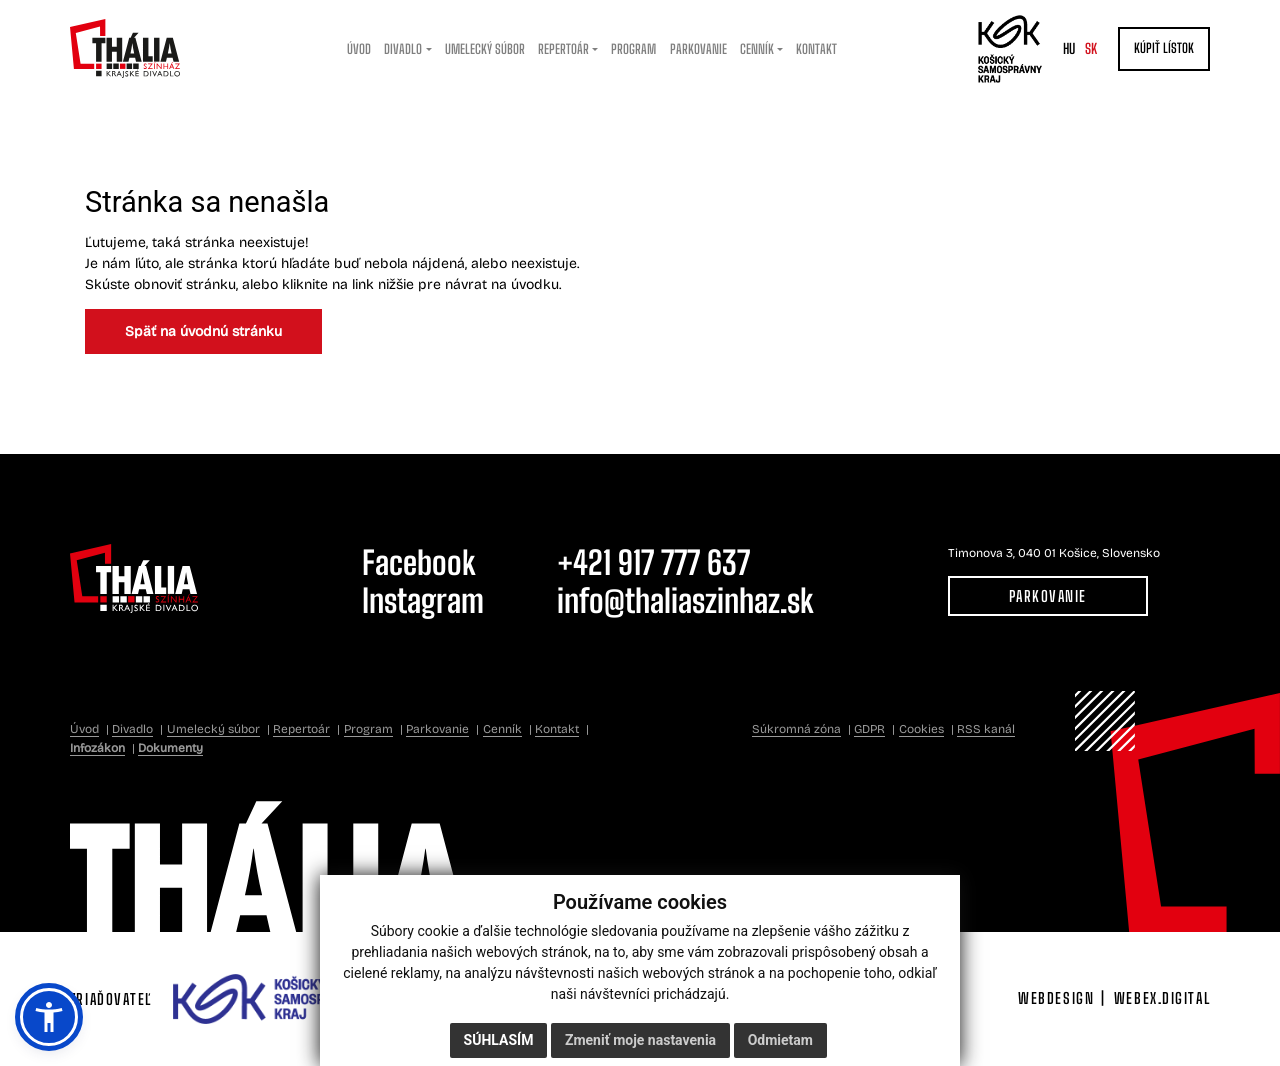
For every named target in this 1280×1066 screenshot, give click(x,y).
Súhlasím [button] (499, 1040)
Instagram (423, 600)
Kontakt (557, 729)
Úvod (84, 729)
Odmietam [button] (780, 1040)
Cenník (502, 729)
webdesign (1056, 998)
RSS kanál (986, 729)
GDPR (869, 729)
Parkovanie (1048, 596)
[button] (49, 1017)
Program (368, 729)
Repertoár (301, 729)
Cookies (921, 729)
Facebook (419, 562)
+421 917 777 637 (653, 562)
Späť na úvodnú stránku (203, 331)
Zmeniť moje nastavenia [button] (640, 1040)
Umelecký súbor (213, 729)
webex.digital (1162, 998)
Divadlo (132, 729)
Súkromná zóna (796, 729)
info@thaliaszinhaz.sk (685, 600)
